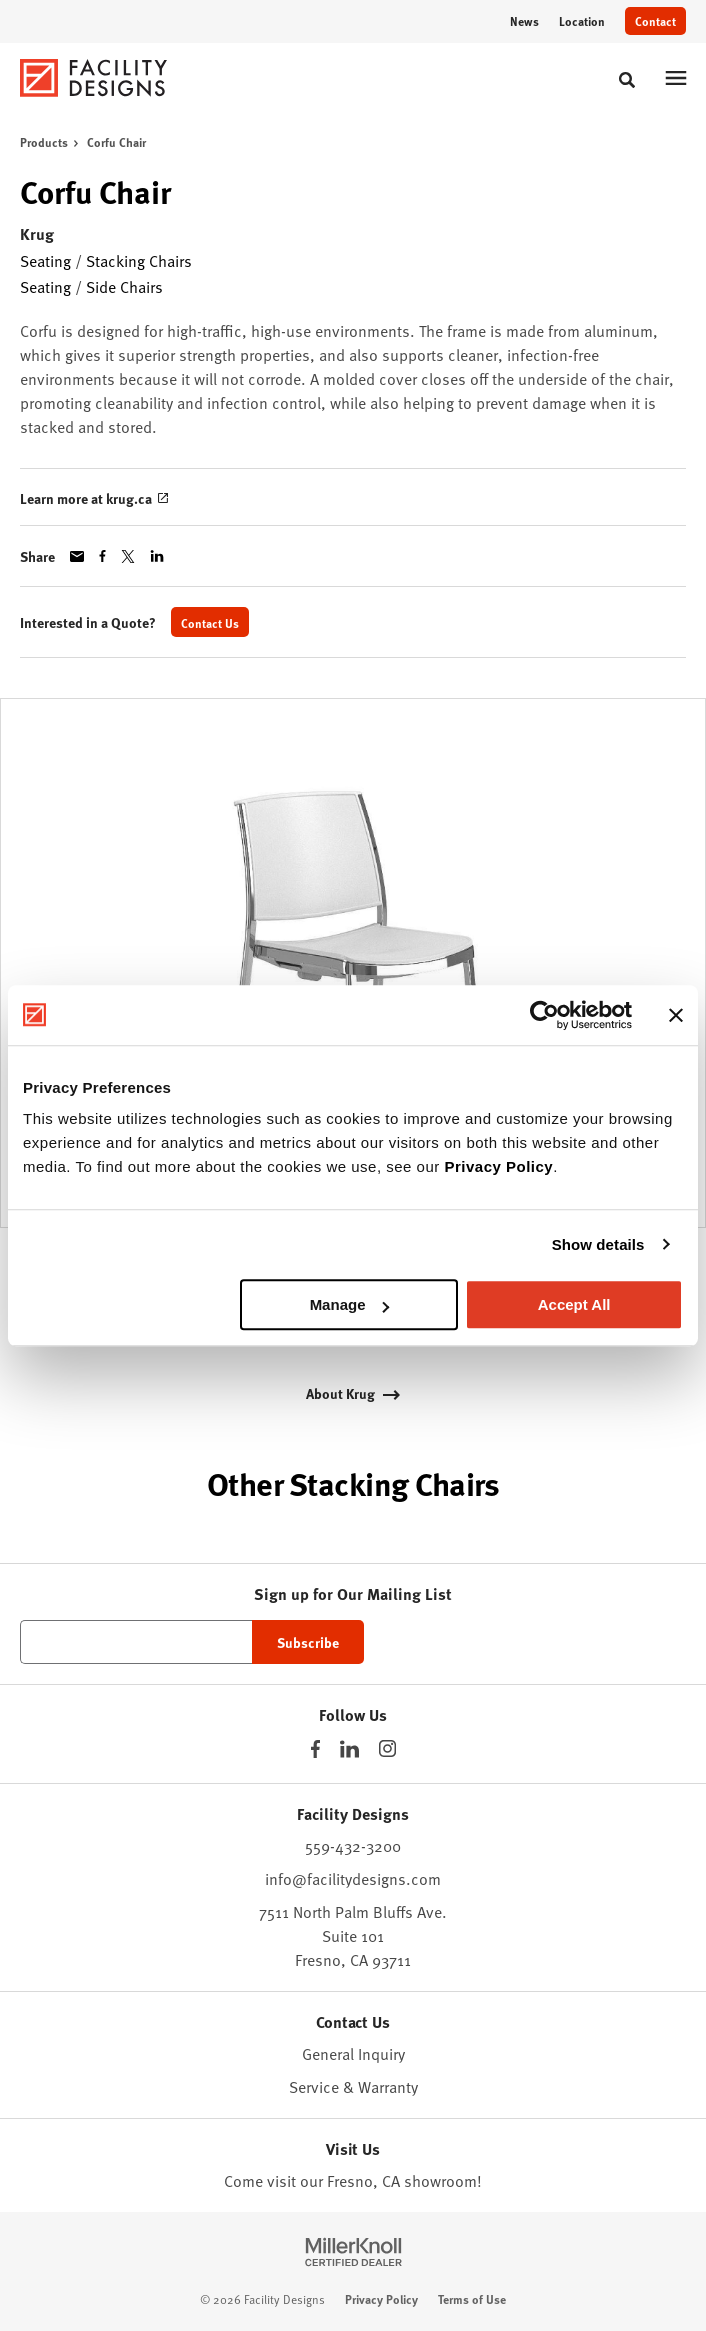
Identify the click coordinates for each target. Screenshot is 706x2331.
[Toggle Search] (627, 80)
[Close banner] (676, 1015)
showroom (440, 2180)
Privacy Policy (498, 1166)
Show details (598, 1244)
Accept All (574, 1304)
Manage (350, 1304)
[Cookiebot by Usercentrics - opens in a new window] (544, 1015)
